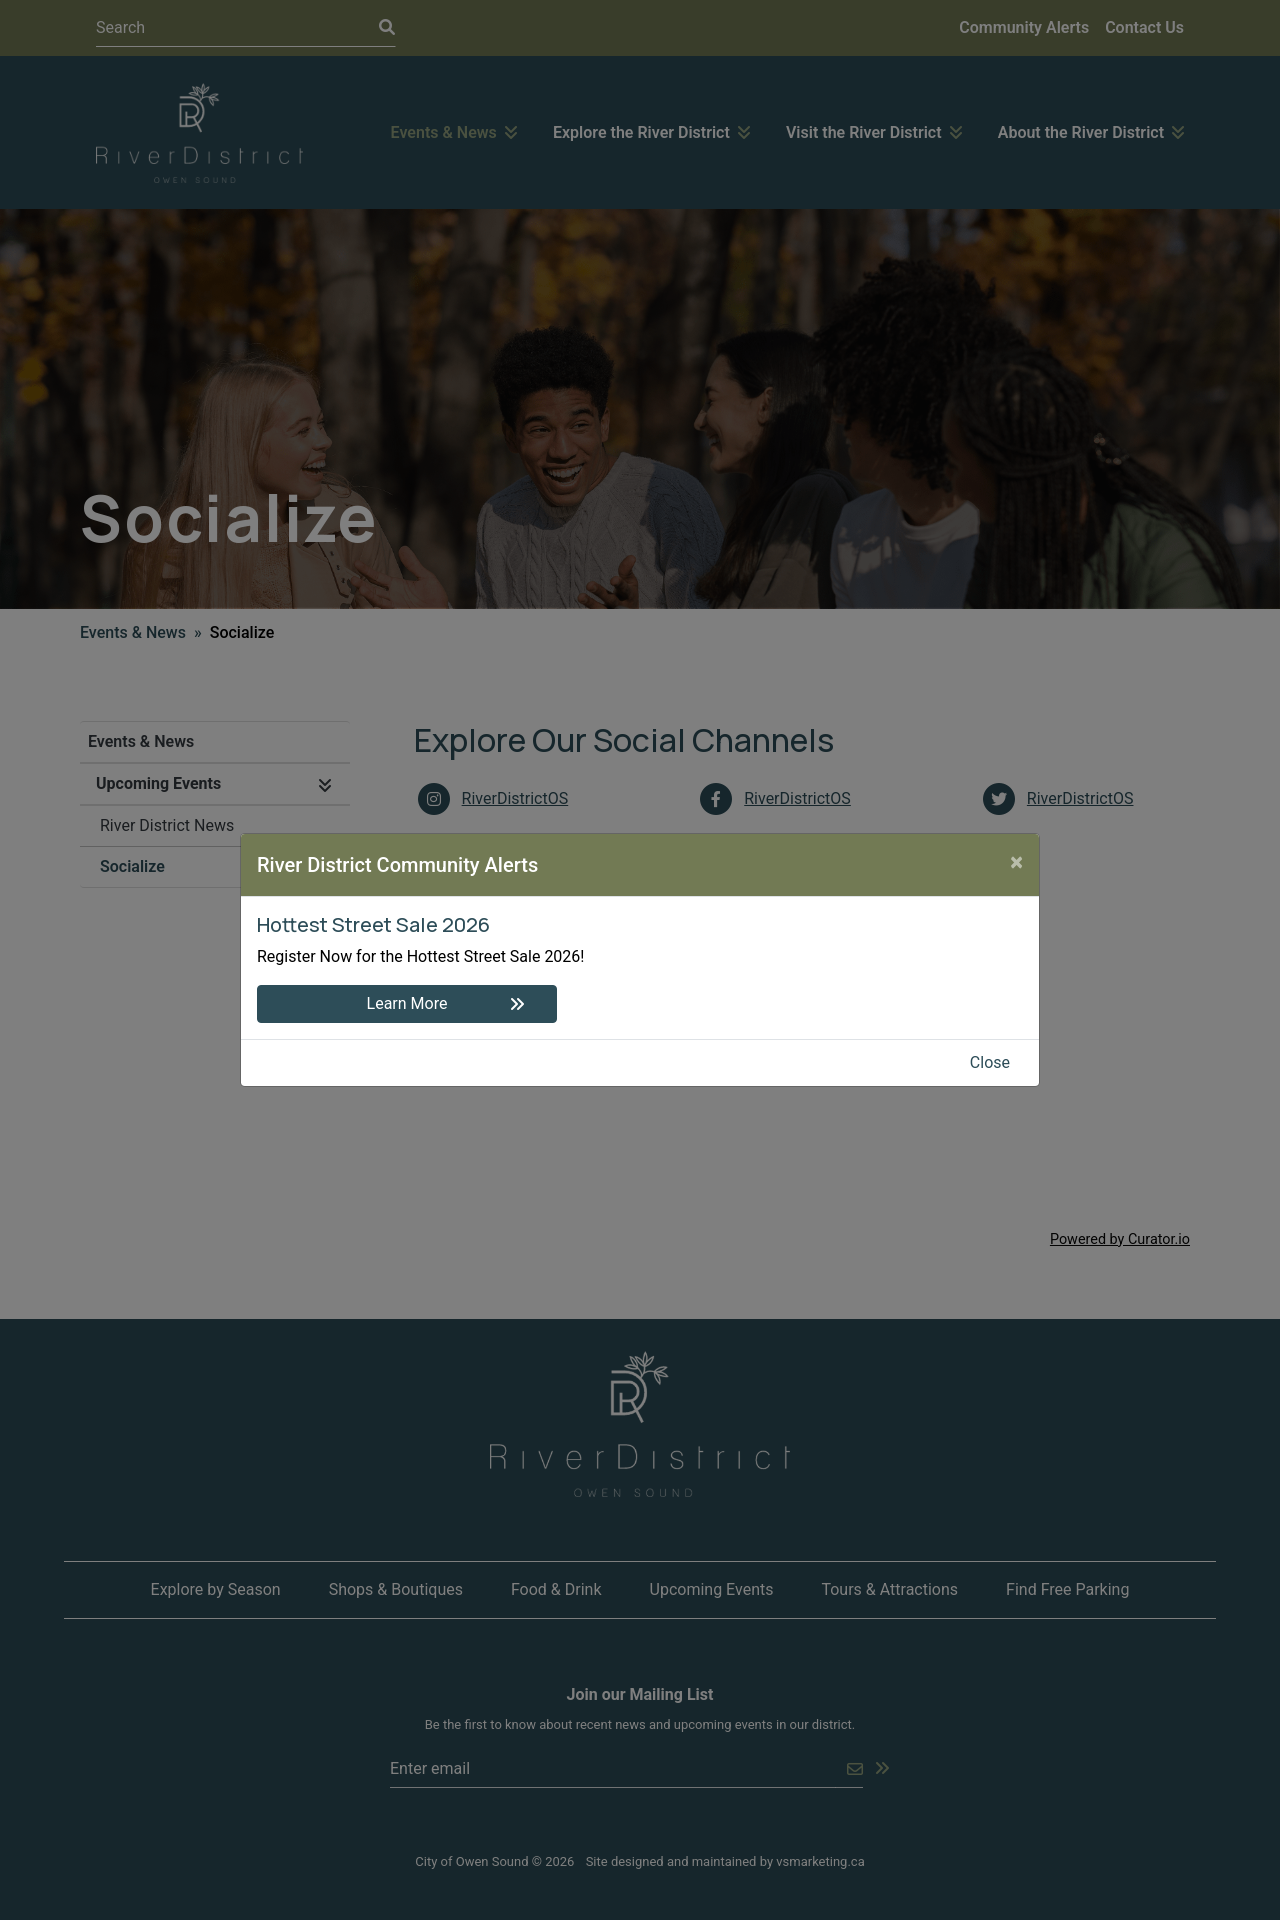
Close (990, 1062)
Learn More (407, 1003)
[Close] (1016, 862)
